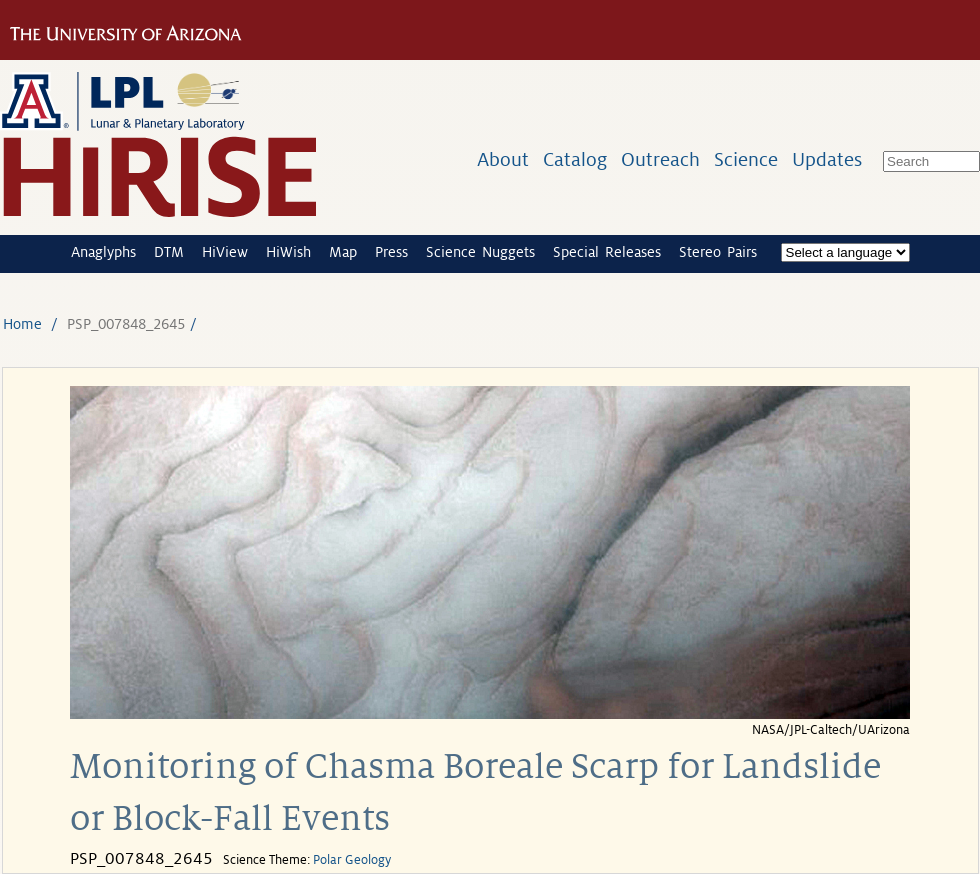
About (503, 159)
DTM (169, 252)
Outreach (660, 159)
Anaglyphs (103, 252)
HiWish (288, 252)
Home (22, 324)
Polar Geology (352, 860)
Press (391, 252)
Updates (827, 159)
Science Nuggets (480, 252)
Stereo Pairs (718, 252)
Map (343, 252)
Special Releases (607, 252)
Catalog (575, 159)
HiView (225, 252)
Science (746, 159)
